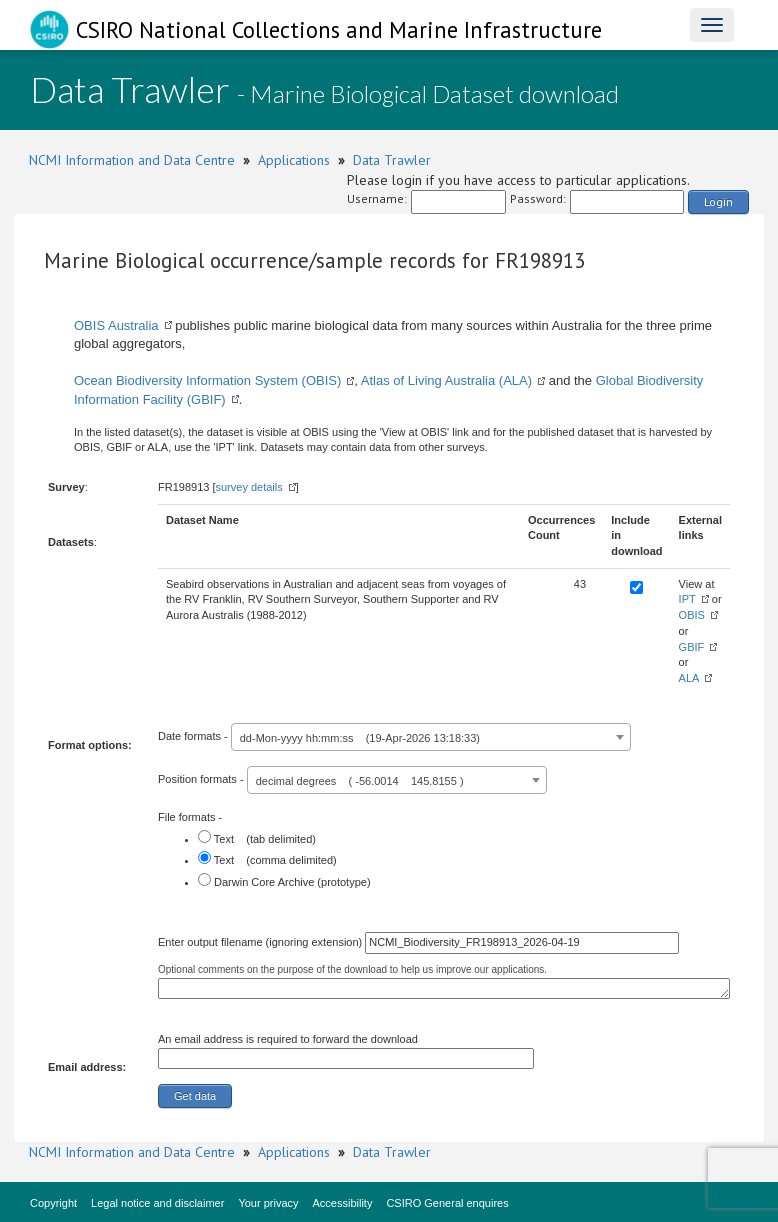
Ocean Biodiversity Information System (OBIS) (207, 380)
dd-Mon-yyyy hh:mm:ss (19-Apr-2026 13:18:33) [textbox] (360, 738)
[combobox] (431, 737)
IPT (687, 599)
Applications (294, 160)
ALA (689, 678)
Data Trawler (392, 160)
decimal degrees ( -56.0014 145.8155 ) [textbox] (360, 781)
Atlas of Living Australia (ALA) (446, 380)
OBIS (692, 615)
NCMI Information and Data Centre (132, 160)
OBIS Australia (116, 325)
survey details (248, 487)
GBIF (692, 647)
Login (718, 201)
